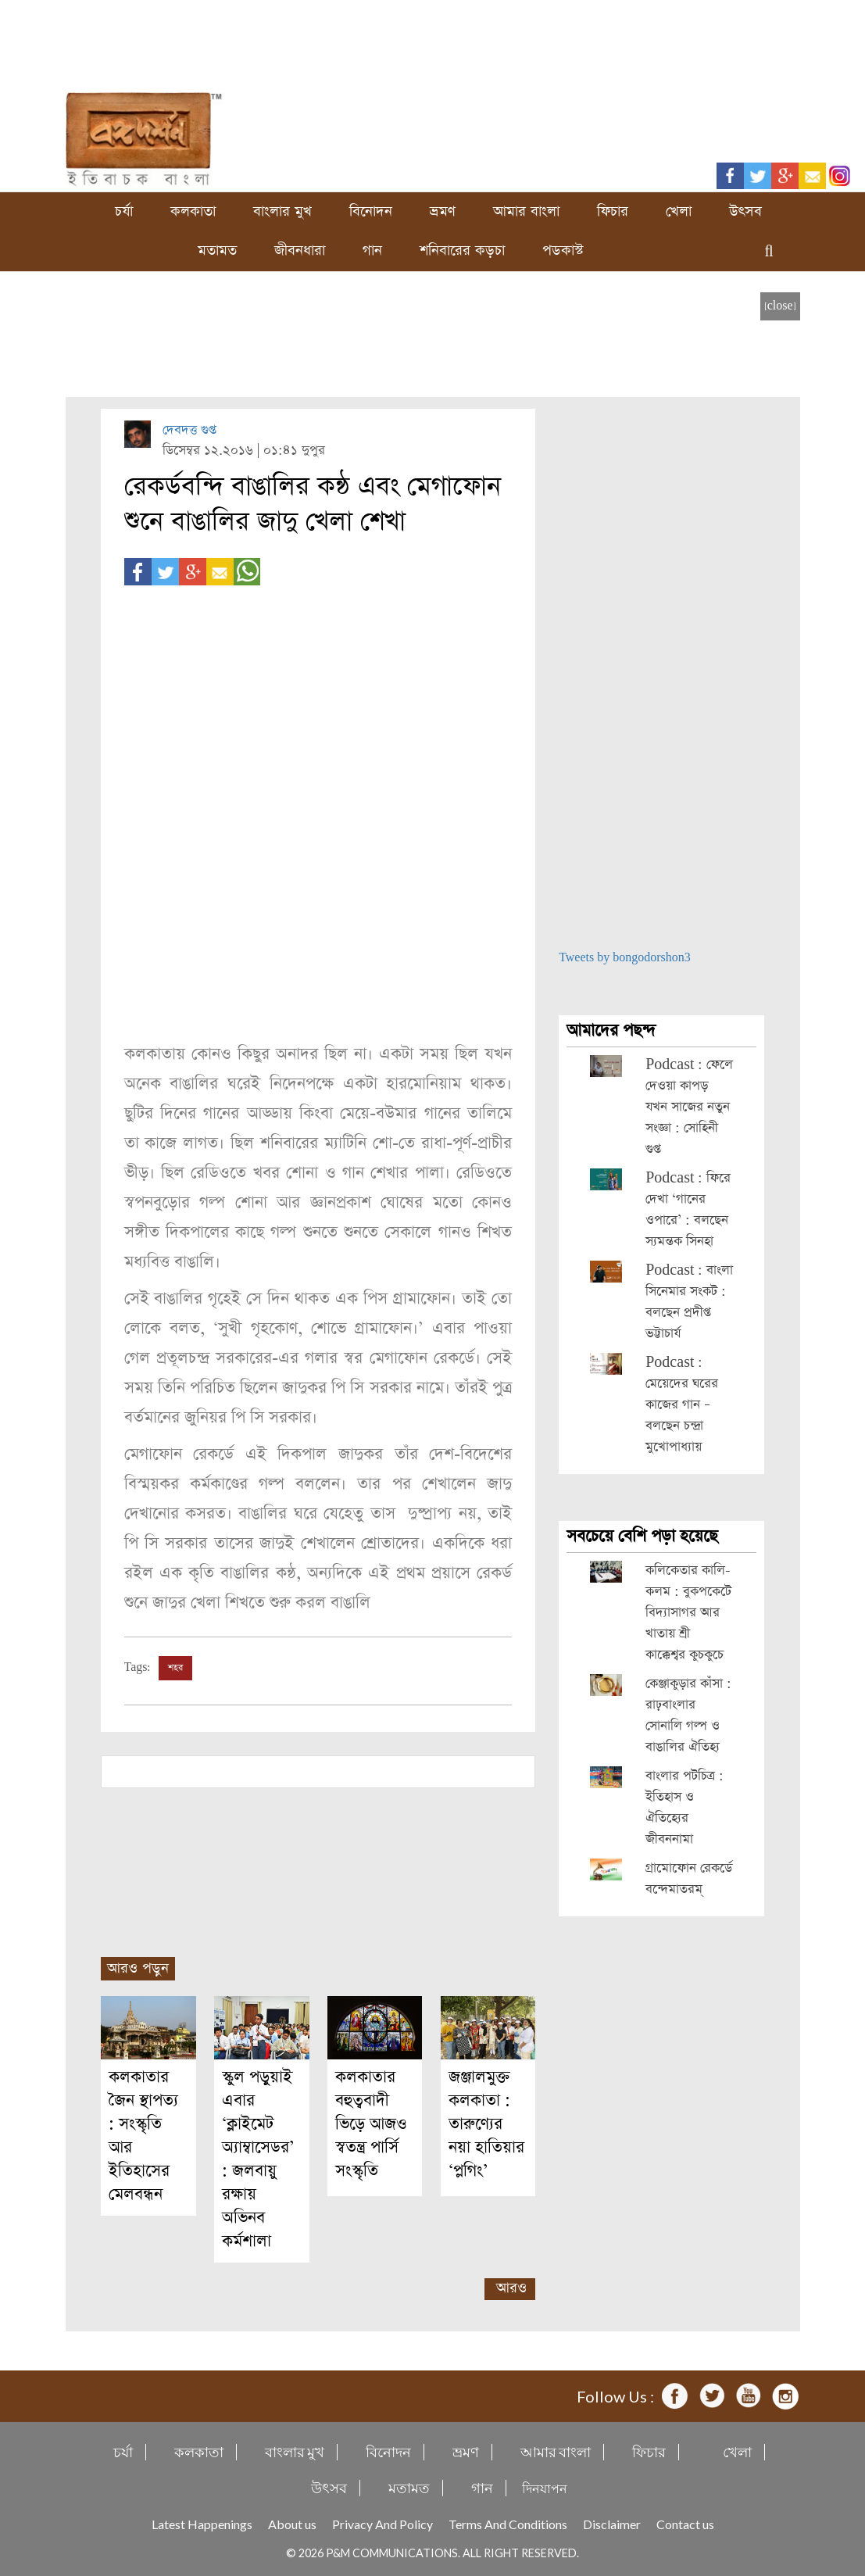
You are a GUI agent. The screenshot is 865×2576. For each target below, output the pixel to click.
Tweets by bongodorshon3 (625, 957)
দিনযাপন (544, 2488)
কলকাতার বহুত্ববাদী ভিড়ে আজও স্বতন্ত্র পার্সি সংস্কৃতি (371, 2124)
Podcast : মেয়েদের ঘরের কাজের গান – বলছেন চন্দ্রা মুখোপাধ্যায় (681, 1405)
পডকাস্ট (563, 250)
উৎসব (745, 211)
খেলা (679, 211)
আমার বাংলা (526, 211)
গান (372, 250)
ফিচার (612, 211)
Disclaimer (612, 2524)
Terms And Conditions (508, 2524)
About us (292, 2524)
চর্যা (124, 211)
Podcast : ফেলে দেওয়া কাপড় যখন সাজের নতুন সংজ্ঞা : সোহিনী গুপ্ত (689, 1107)
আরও (511, 2288)
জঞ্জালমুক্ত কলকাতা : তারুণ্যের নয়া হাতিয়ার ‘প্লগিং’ (486, 2124)
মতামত (217, 250)
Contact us (685, 2524)
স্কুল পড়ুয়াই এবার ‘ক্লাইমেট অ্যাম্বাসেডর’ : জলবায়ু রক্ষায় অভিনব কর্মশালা (258, 2159)
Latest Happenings (202, 2524)
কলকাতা (193, 211)
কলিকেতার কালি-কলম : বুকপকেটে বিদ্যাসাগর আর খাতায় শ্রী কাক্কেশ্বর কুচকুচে (688, 1613)
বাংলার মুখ (282, 211)
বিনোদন (370, 211)
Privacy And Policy (382, 2524)
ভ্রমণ (443, 211)
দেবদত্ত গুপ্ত (189, 430)
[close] (780, 306)
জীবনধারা (299, 250)
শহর (175, 1668)
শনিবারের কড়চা (462, 250)
